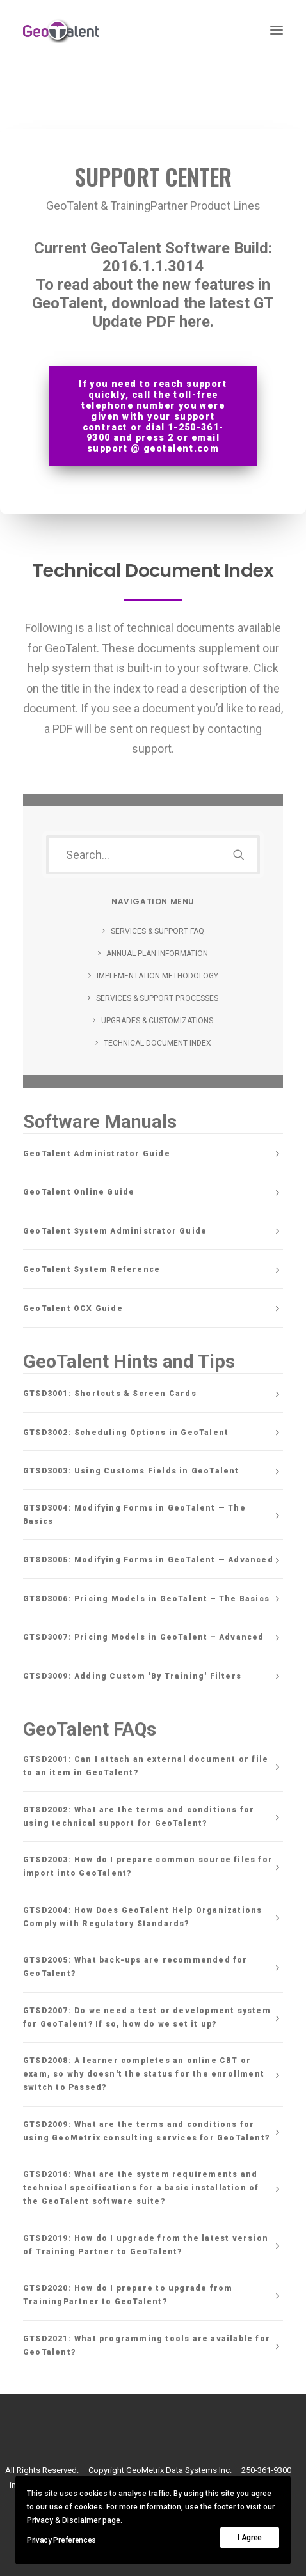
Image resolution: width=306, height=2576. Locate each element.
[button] (276, 30)
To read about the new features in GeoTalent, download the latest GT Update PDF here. (153, 303)
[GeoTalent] (68, 30)
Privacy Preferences (61, 2540)
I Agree (250, 2537)
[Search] (153, 854)
